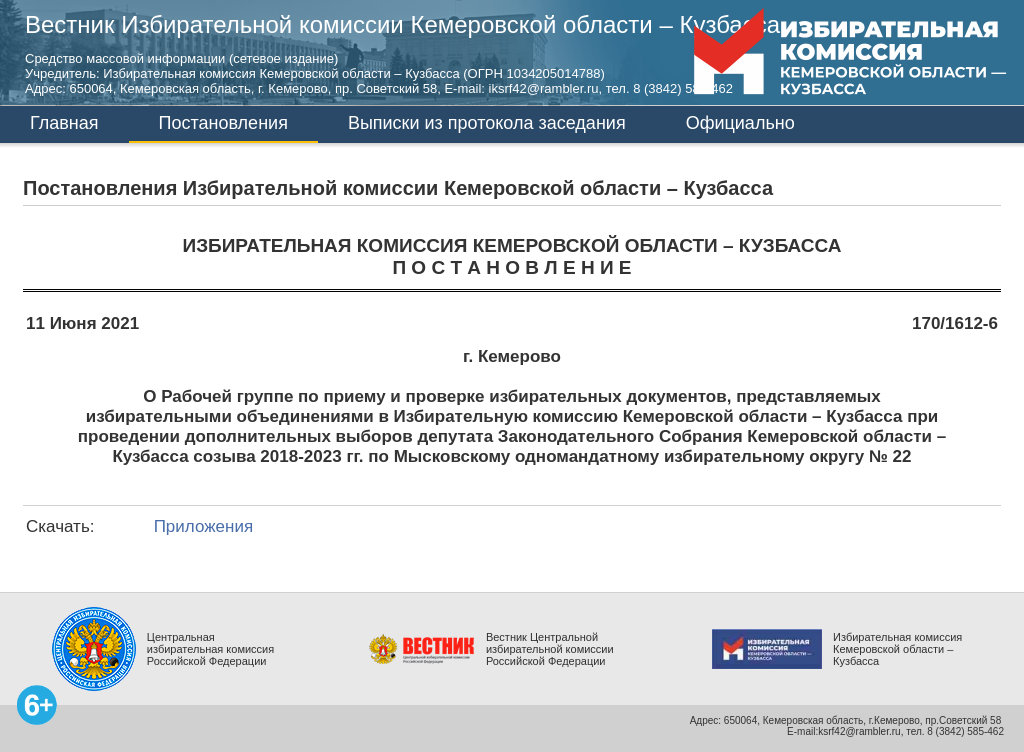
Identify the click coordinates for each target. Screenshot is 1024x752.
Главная (64, 123)
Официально (740, 123)
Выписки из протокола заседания (487, 123)
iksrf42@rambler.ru (544, 88)
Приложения (203, 526)
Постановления (223, 123)
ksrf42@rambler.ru (859, 731)
